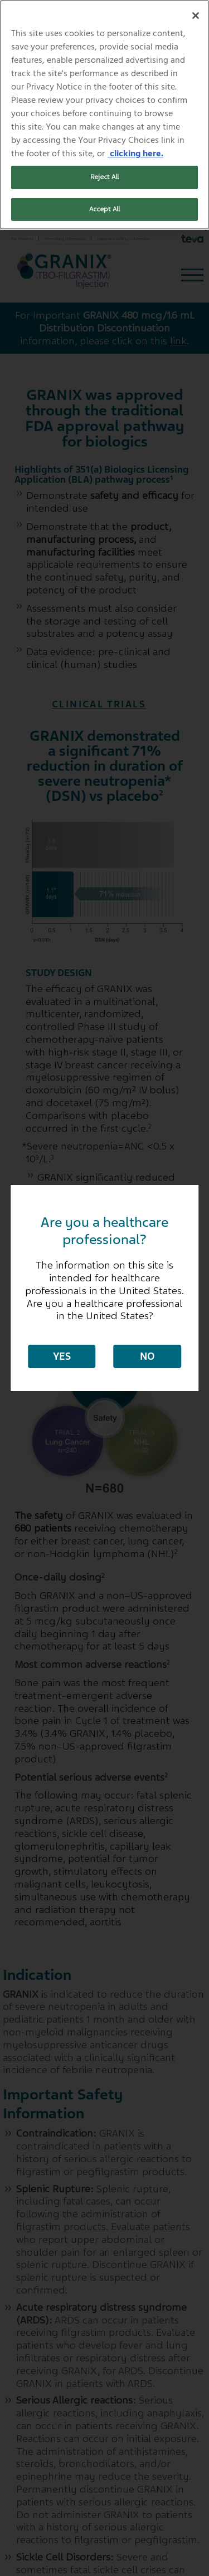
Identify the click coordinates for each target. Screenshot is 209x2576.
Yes (62, 1356)
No (147, 1356)
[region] (104, 115)
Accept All (104, 209)
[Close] (195, 15)
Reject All (104, 176)
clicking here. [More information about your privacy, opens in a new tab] (135, 153)
